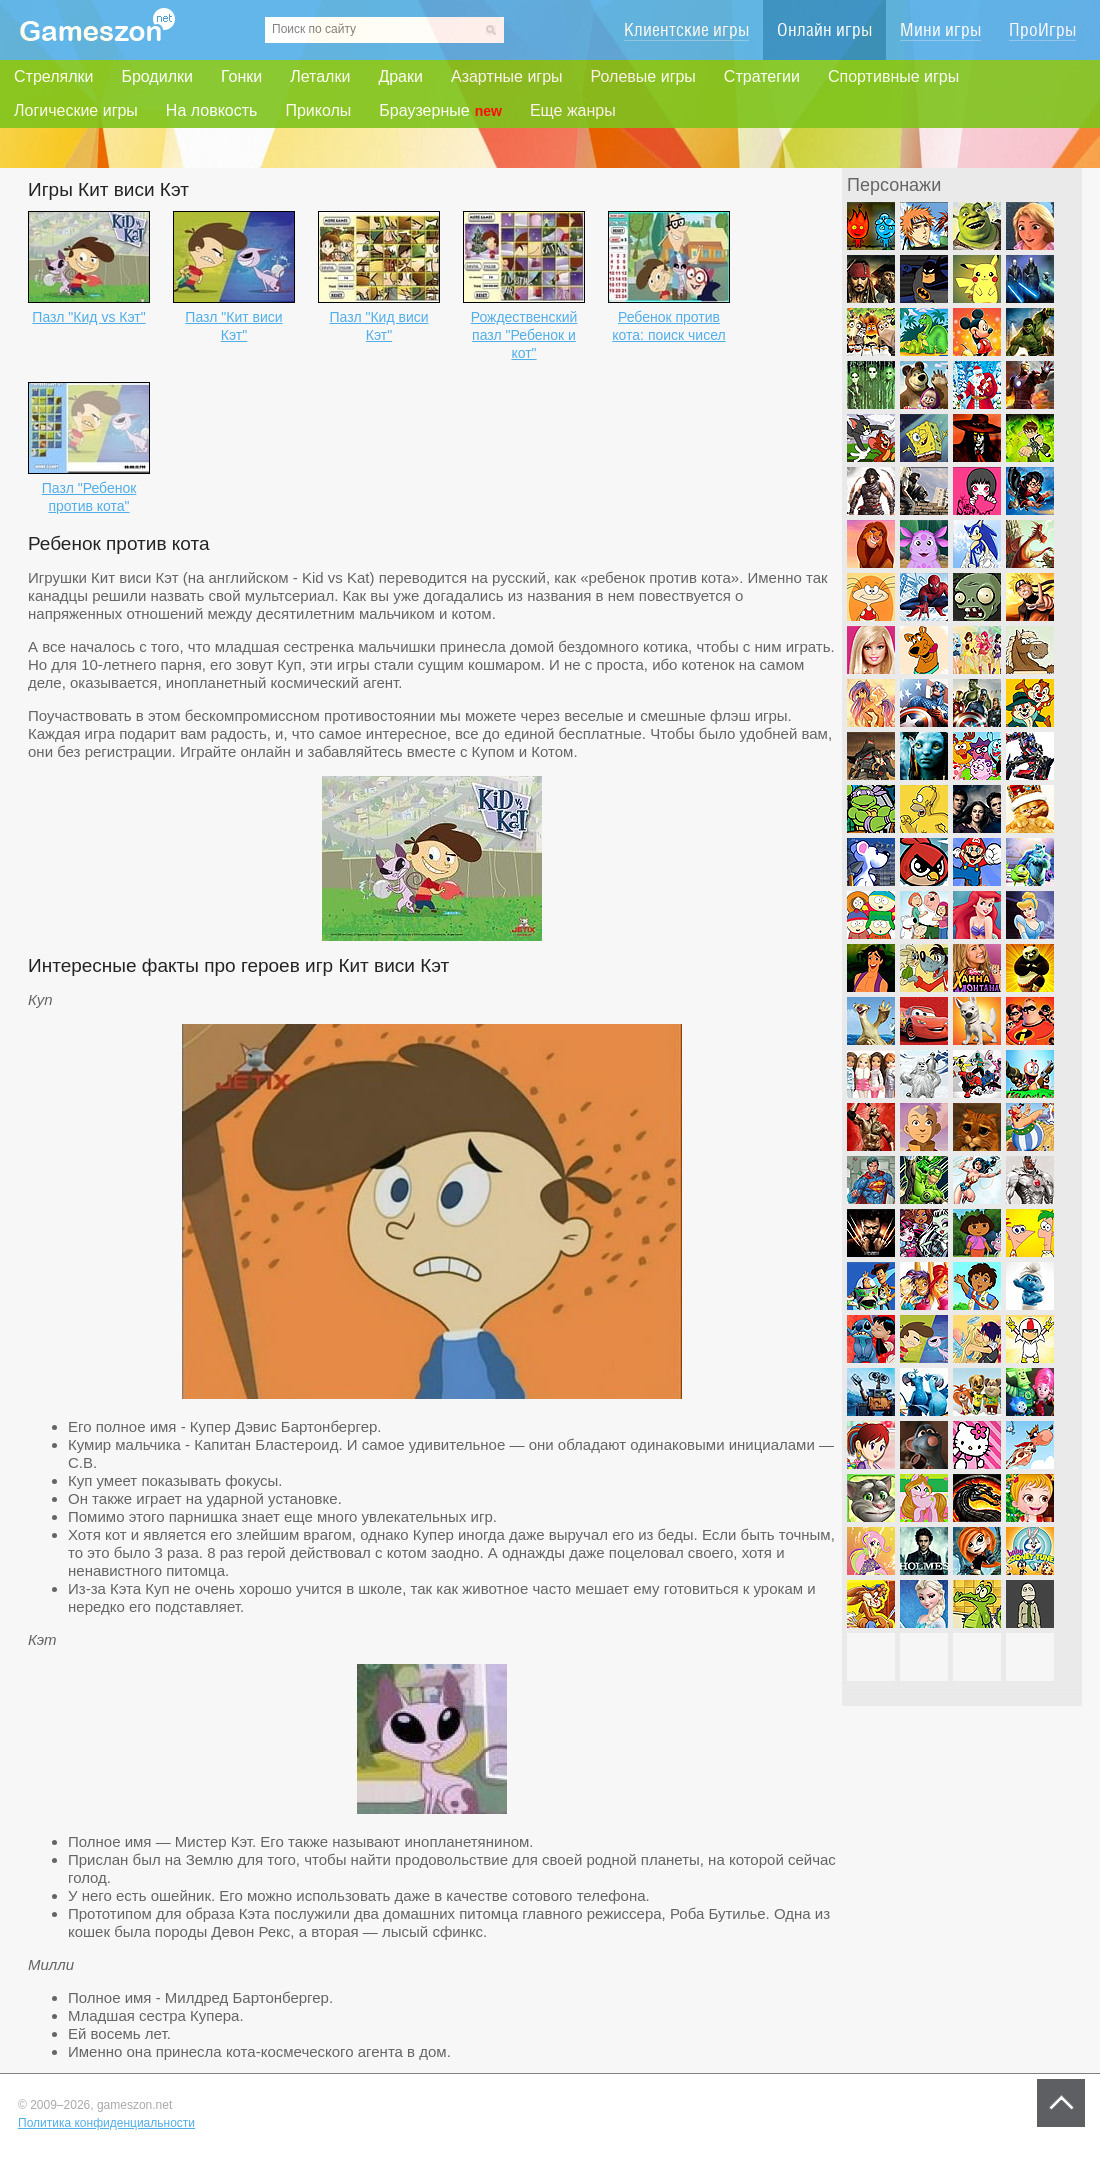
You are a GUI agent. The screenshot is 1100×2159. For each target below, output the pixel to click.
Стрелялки (53, 76)
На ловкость (212, 110)
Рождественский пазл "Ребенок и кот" (524, 335)
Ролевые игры (643, 76)
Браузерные (440, 111)
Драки (400, 76)
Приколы (318, 110)
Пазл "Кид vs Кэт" (88, 317)
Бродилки (157, 76)
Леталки (320, 76)
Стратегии (762, 76)
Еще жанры (573, 110)
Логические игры (76, 110)
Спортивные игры (893, 76)
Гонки (241, 76)
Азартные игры (507, 76)
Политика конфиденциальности (106, 2123)
